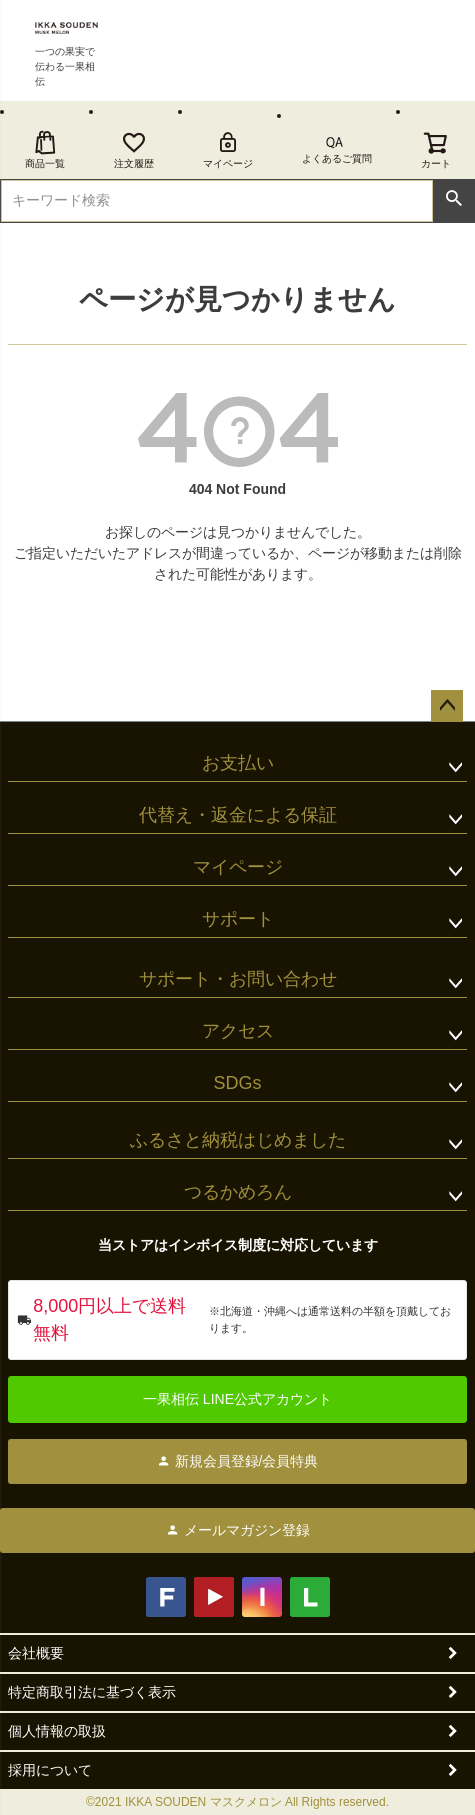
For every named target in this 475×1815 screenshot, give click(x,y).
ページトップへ (447, 706)
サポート (238, 919)
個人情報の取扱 (57, 1731)
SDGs (237, 1083)
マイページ (228, 149)
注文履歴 (134, 149)
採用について (50, 1770)
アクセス (238, 1031)
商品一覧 (45, 149)
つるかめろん (238, 1192)
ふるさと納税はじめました (238, 1140)
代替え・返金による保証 (238, 815)
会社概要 (36, 1653)
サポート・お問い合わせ (238, 979)
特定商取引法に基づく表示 (92, 1692)
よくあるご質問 (337, 158)
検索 (453, 199)
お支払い (238, 763)
